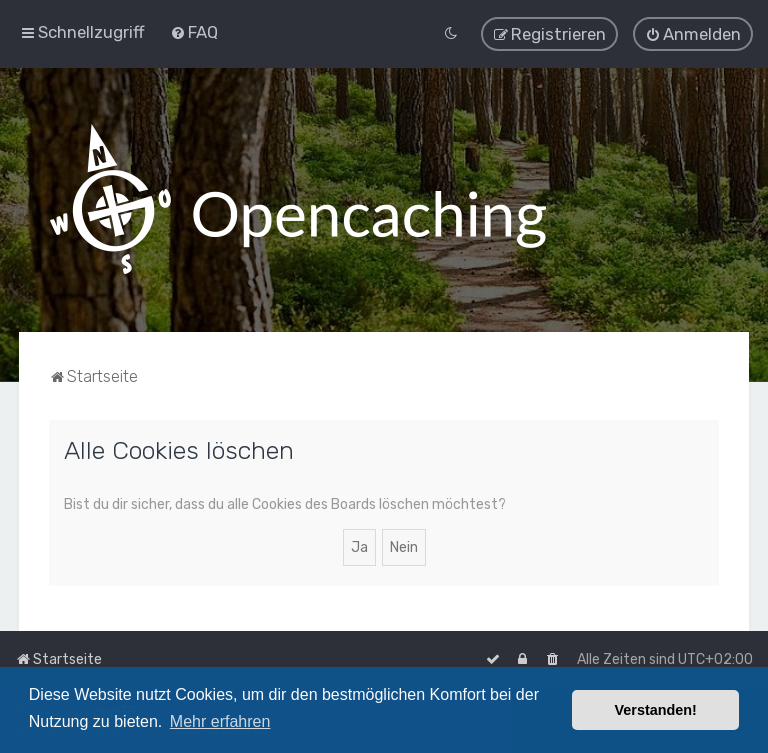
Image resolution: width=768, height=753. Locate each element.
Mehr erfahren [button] (220, 721)
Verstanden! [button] (656, 710)
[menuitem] (194, 32)
